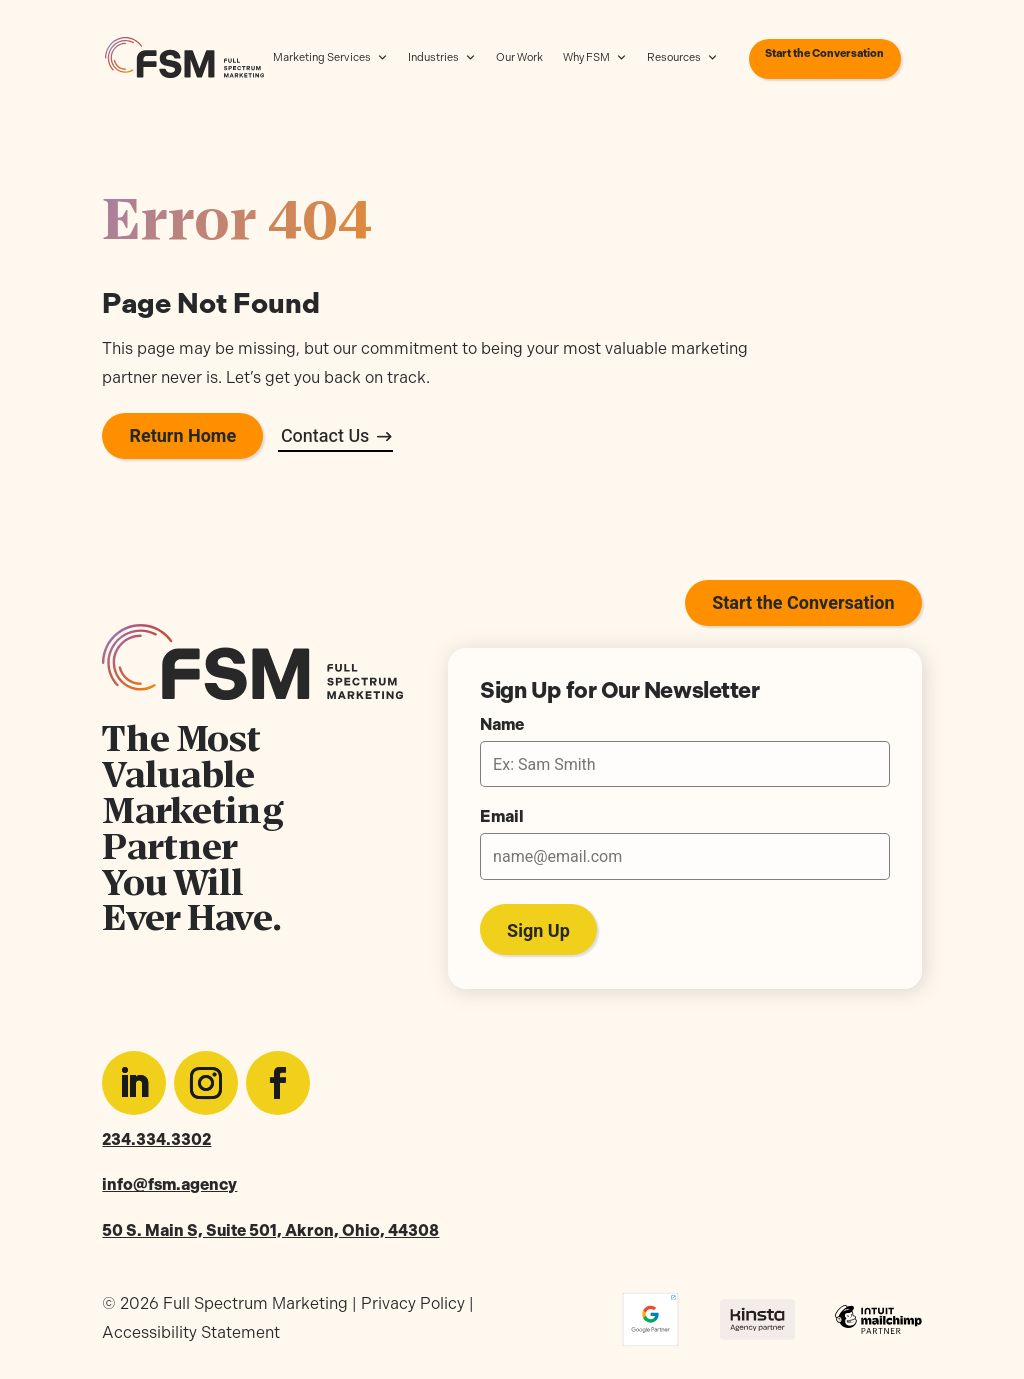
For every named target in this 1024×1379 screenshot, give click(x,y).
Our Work (519, 57)
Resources (682, 58)
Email (502, 817)
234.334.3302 (156, 1139)
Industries (442, 58)
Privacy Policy (413, 1303)
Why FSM (595, 58)
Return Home (182, 436)
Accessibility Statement (191, 1332)
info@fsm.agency (169, 1184)
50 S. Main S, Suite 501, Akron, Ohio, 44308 (270, 1230)
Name (502, 725)
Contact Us (325, 436)
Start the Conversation (824, 53)
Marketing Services (330, 58)
